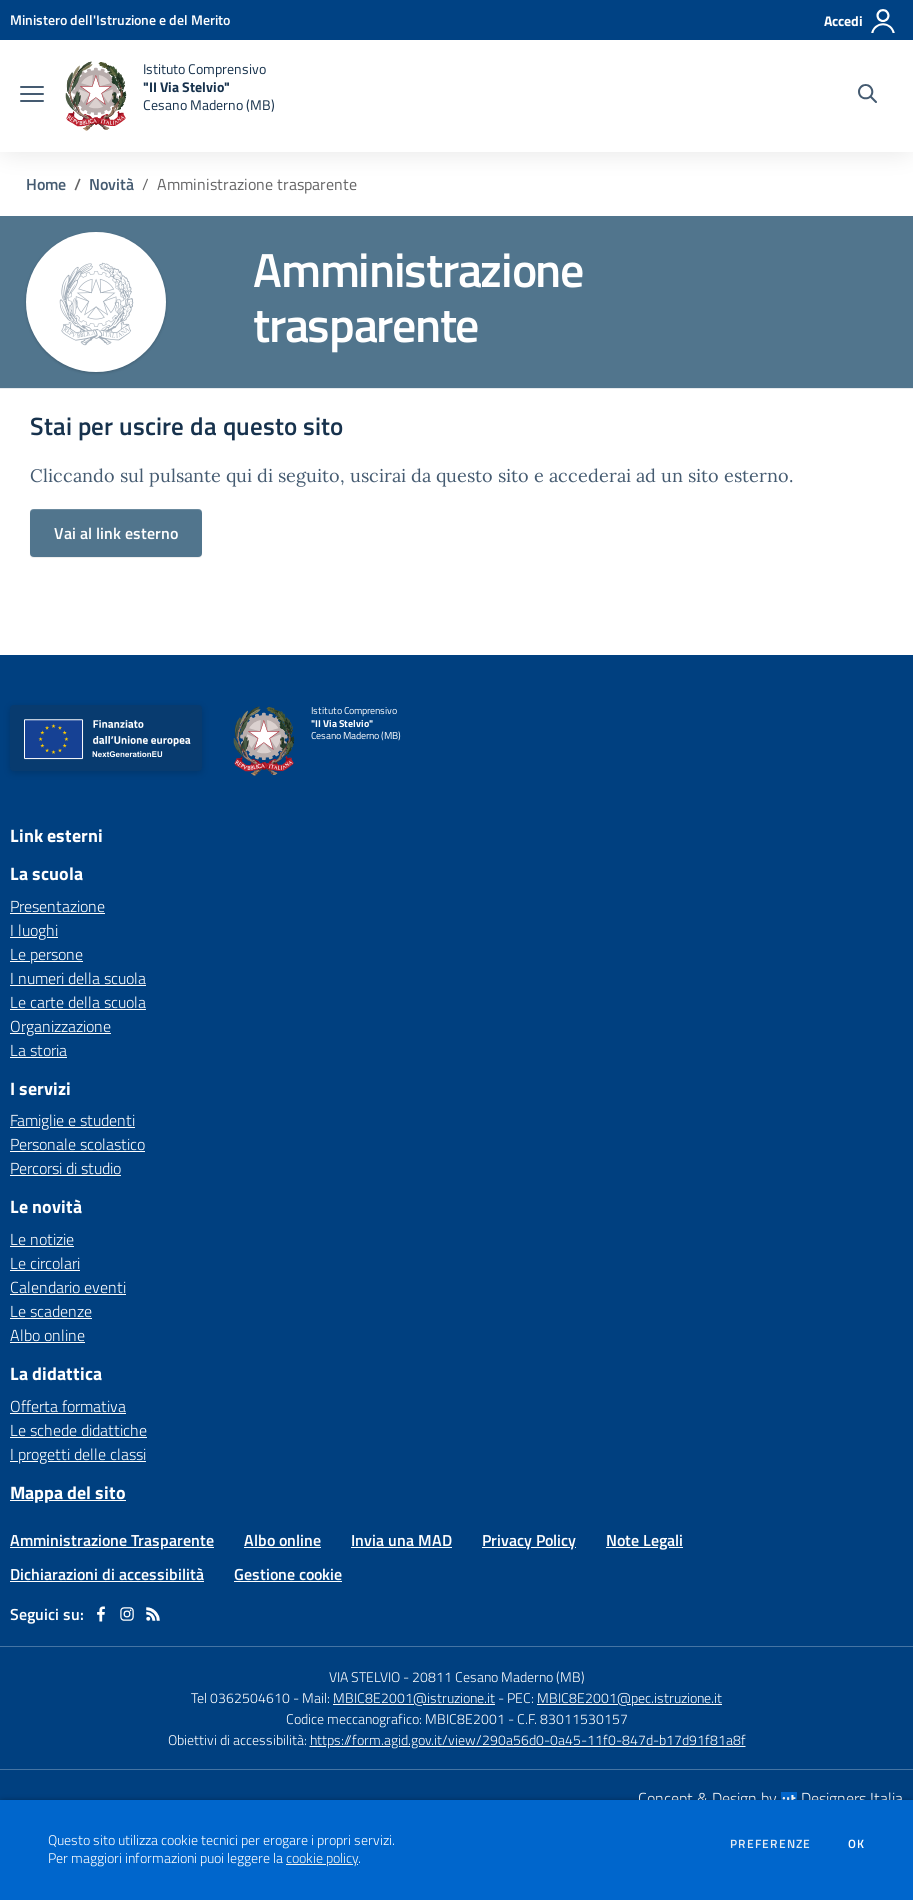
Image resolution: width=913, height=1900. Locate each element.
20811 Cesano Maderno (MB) (498, 1676)
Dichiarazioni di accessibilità (107, 1574)
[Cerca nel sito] (867, 96)
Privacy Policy (529, 1540)
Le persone (46, 954)
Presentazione (57, 906)
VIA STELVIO (364, 1676)
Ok (857, 1844)
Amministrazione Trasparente (112, 1540)
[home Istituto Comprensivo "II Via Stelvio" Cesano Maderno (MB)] (169, 96)
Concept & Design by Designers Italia (770, 1798)
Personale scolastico (77, 1144)
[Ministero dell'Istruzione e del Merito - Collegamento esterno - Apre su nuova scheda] (120, 19)
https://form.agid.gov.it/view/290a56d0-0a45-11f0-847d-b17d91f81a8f (528, 1739)
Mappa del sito (68, 1492)
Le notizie (42, 1239)
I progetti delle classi (78, 1454)
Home (46, 184)
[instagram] (127, 1614)
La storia (38, 1050)
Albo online (47, 1335)
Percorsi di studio (65, 1168)
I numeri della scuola (78, 978)
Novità (111, 184)
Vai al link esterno (116, 533)
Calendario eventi (68, 1287)
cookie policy (322, 1858)
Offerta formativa (68, 1406)
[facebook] (101, 1614)
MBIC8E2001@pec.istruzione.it (629, 1697)
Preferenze (770, 1844)
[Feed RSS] (153, 1614)
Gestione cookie (288, 1574)
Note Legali (644, 1540)
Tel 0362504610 (240, 1697)
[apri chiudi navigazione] (32, 96)
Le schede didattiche (78, 1430)
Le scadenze (51, 1311)
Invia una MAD (401, 1540)
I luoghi (34, 930)
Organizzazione (60, 1026)
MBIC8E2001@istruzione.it (414, 1697)
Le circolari (45, 1263)
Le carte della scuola (78, 1002)
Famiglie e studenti (72, 1120)
